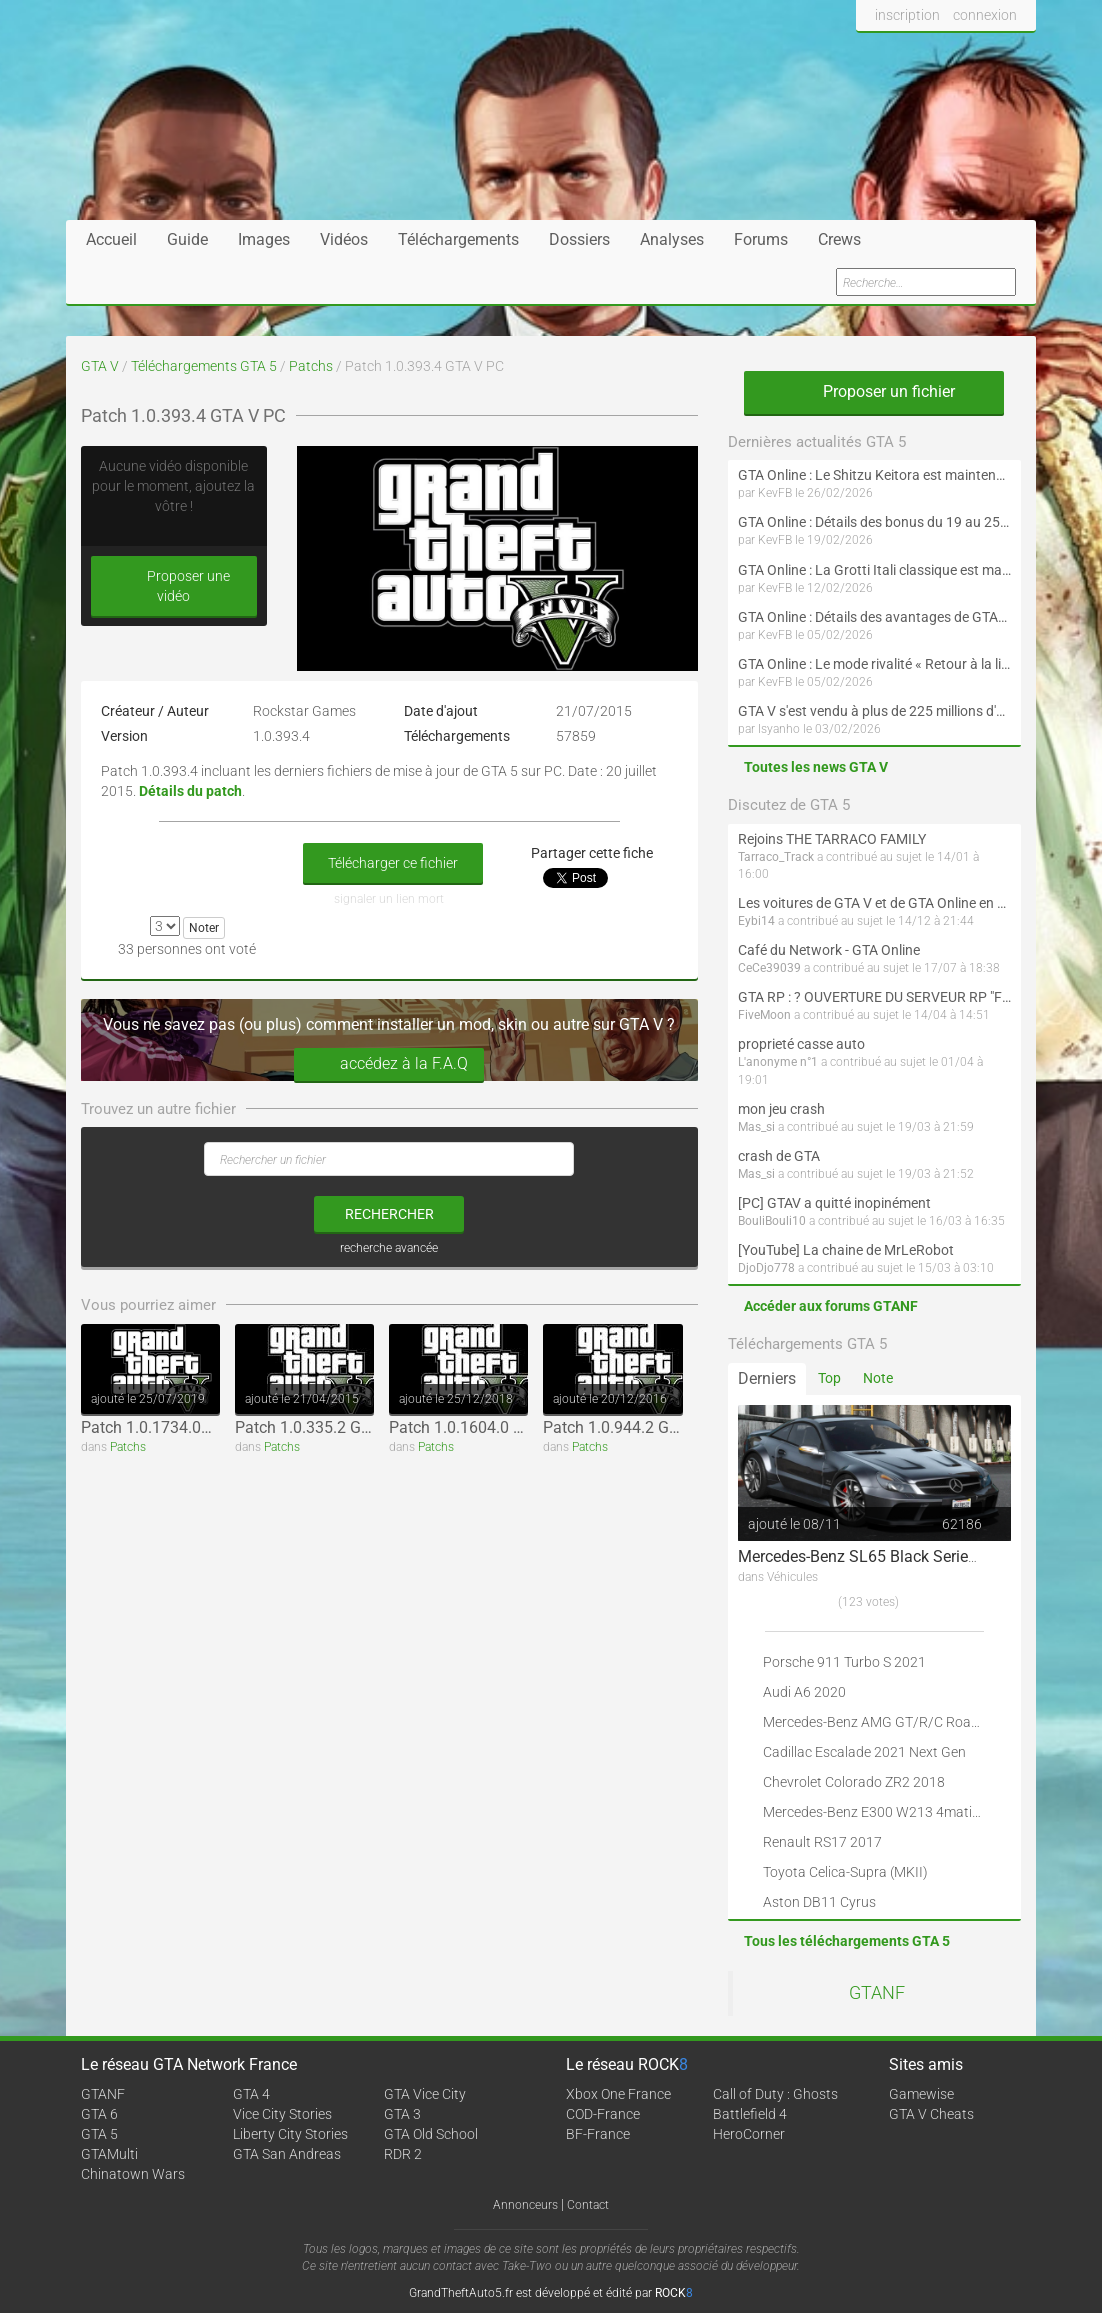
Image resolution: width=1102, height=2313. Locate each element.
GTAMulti (109, 2154)
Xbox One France (618, 2094)
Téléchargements (458, 239)
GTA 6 (99, 2114)
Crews (839, 239)
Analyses (672, 239)
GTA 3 (402, 2114)
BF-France (598, 2134)
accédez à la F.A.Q (389, 1064)
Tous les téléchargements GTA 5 (847, 1941)
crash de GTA (779, 1156)
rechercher (389, 1214)
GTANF (877, 1993)
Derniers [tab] (767, 1378)
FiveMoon (764, 1015)
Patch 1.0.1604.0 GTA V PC (485, 1427)
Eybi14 (756, 921)
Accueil (111, 239)
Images (264, 239)
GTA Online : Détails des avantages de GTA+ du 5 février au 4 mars (874, 617)
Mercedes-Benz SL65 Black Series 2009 (877, 1556)
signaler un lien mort (389, 899)
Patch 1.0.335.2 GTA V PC (326, 1427)
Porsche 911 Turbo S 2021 (844, 1662)
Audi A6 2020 (804, 1692)
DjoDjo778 (766, 1268)
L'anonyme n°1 (778, 1062)
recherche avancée (389, 1248)
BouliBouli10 (772, 1221)
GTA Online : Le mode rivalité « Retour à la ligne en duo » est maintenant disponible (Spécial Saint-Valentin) (874, 664)
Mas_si (756, 1127)
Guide (187, 239)
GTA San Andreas (287, 2154)
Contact (588, 2205)
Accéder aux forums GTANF (831, 1306)
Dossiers (579, 239)
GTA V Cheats (931, 2114)
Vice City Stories (282, 2114)
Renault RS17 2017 (822, 1842)
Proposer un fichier (874, 391)
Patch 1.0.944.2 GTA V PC (634, 1427)
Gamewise (921, 2094)
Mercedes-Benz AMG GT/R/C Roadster (883, 1722)
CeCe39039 (769, 968)
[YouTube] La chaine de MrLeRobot (846, 1250)
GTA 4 (251, 2094)
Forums (761, 239)
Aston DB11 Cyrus (819, 1902)
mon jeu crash (781, 1109)
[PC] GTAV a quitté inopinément (834, 1203)
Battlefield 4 (750, 2114)
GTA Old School (431, 2134)
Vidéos (344, 239)
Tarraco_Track (776, 857)
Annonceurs (525, 2205)
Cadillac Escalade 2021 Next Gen (864, 1752)
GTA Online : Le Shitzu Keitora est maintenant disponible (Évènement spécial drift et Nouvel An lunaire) (874, 475)
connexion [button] (985, 15)
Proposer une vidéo (174, 586)
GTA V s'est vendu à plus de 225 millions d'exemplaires (874, 711)
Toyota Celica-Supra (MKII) (845, 1872)
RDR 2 (403, 2154)
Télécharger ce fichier (393, 863)
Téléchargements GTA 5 (204, 366)
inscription (907, 15)
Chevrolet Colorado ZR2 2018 (854, 1782)
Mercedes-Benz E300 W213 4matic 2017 (888, 1812)
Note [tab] (878, 1378)
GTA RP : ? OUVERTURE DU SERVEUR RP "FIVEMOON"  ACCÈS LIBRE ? (874, 997)
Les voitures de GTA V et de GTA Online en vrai (874, 903)
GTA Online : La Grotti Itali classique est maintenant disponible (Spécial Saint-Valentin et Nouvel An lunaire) (874, 570)
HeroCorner (749, 2134)
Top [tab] (829, 1378)
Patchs (311, 366)
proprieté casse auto (801, 1044)
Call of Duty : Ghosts (775, 2094)
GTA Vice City (425, 2094)
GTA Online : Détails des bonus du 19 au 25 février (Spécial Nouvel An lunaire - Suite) (874, 522)
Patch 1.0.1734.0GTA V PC (175, 1427)
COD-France (603, 2114)
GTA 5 (99, 2134)
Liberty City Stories (290, 2134)
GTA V (100, 366)
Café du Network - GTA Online (829, 950)
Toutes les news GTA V (816, 767)
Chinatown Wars (133, 2174)
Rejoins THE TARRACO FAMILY (832, 839)
